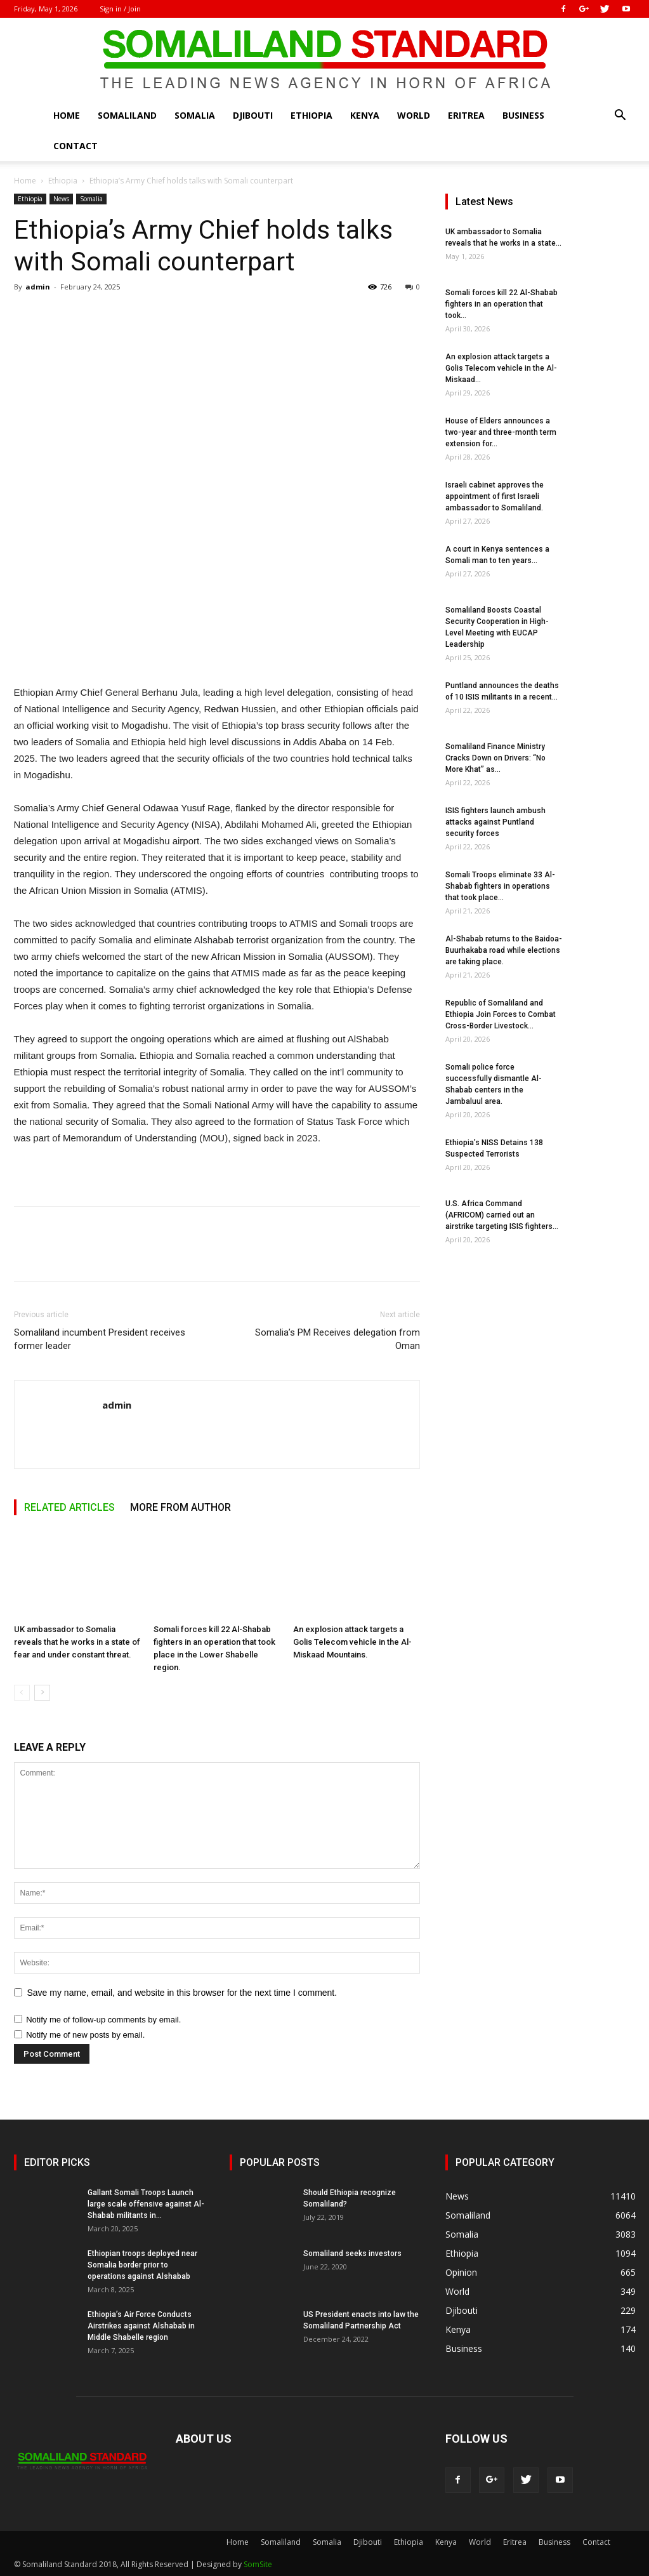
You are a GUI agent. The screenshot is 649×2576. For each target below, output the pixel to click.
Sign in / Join (120, 8)
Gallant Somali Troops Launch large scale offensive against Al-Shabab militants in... (146, 2204)
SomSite (258, 2564)
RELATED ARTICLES (69, 1507)
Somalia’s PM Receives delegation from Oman (337, 1339)
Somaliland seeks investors (352, 2253)
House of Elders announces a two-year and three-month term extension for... (500, 432)
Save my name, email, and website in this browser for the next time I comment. (182, 1993)
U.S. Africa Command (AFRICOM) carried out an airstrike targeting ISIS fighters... (501, 1215)
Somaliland (127, 115)
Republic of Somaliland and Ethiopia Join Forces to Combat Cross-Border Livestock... (500, 1014)
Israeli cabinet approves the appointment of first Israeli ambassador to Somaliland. (494, 496)
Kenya (364, 115)
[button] (620, 116)
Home (66, 115)
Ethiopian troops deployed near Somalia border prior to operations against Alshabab (142, 2265)
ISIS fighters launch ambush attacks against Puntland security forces (495, 822)
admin (37, 286)
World (413, 115)
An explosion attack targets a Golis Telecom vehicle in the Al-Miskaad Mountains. (352, 1642)
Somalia (194, 115)
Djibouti (253, 115)
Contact (75, 146)
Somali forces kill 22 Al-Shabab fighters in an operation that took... (501, 304)
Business (523, 115)
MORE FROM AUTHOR (180, 1507)
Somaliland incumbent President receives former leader (99, 1339)
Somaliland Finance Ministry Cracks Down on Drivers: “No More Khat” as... (495, 758)
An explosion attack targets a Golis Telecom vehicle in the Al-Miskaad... (501, 368)
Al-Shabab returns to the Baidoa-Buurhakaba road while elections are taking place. (503, 950)
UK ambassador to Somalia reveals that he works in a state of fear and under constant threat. (77, 1642)
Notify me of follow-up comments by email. (103, 2019)
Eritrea (466, 115)
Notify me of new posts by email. (85, 2035)
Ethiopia (311, 115)
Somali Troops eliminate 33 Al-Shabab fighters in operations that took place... (500, 886)
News (61, 198)
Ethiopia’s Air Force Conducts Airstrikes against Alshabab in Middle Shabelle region (141, 2326)
